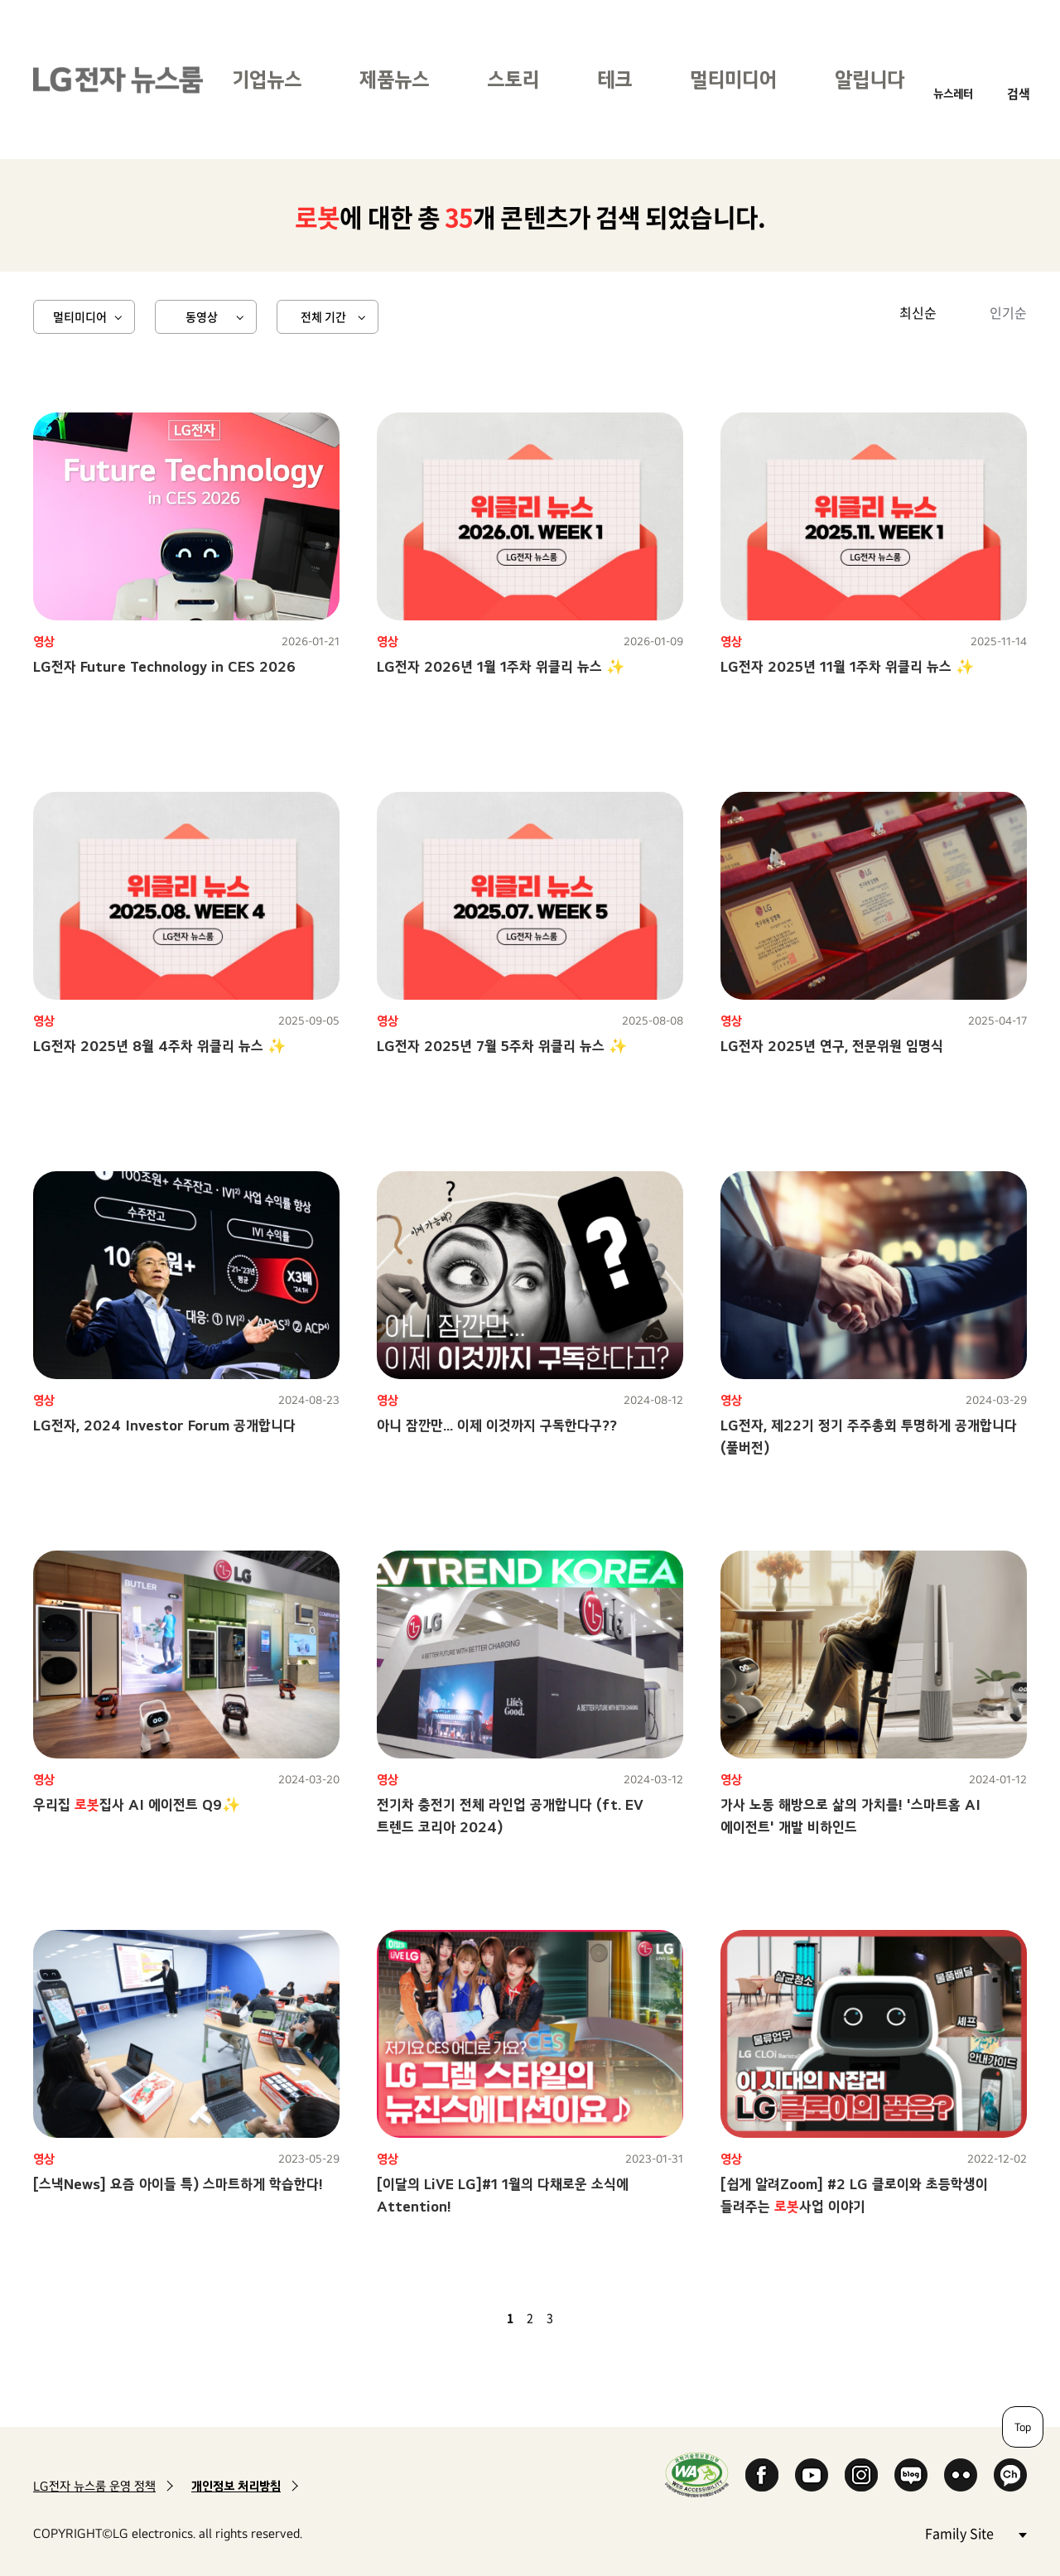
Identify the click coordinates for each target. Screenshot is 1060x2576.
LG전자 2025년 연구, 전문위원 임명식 (831, 1045)
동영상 (202, 316)
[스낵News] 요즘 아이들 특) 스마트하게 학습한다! (178, 2183)
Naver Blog (911, 2475)
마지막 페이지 (598, 2317)
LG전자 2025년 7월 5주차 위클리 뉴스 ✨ (502, 1045)
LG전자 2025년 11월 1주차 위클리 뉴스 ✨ (847, 666)
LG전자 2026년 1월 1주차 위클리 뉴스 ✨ (500, 666)
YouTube (811, 2475)
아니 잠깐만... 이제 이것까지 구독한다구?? (497, 1425)
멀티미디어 (733, 79)
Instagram (861, 2475)
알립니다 (869, 79)
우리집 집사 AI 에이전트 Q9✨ (136, 1804)
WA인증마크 (697, 2474)
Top (1022, 2427)
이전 (482, 2317)
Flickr (960, 2475)
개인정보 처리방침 (236, 2486)
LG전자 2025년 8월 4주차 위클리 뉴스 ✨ (159, 1045)
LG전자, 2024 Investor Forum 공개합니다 (164, 1425)
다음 (578, 2317)
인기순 (1008, 312)
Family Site (975, 2532)
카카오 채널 (1010, 2475)
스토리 (513, 79)
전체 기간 (323, 316)
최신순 (918, 312)
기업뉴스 (266, 79)
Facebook (761, 2475)
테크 (614, 79)
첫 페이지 (462, 2317)
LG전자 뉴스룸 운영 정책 (94, 2486)
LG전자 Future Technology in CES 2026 (164, 666)
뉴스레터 (953, 93)
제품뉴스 (394, 79)
